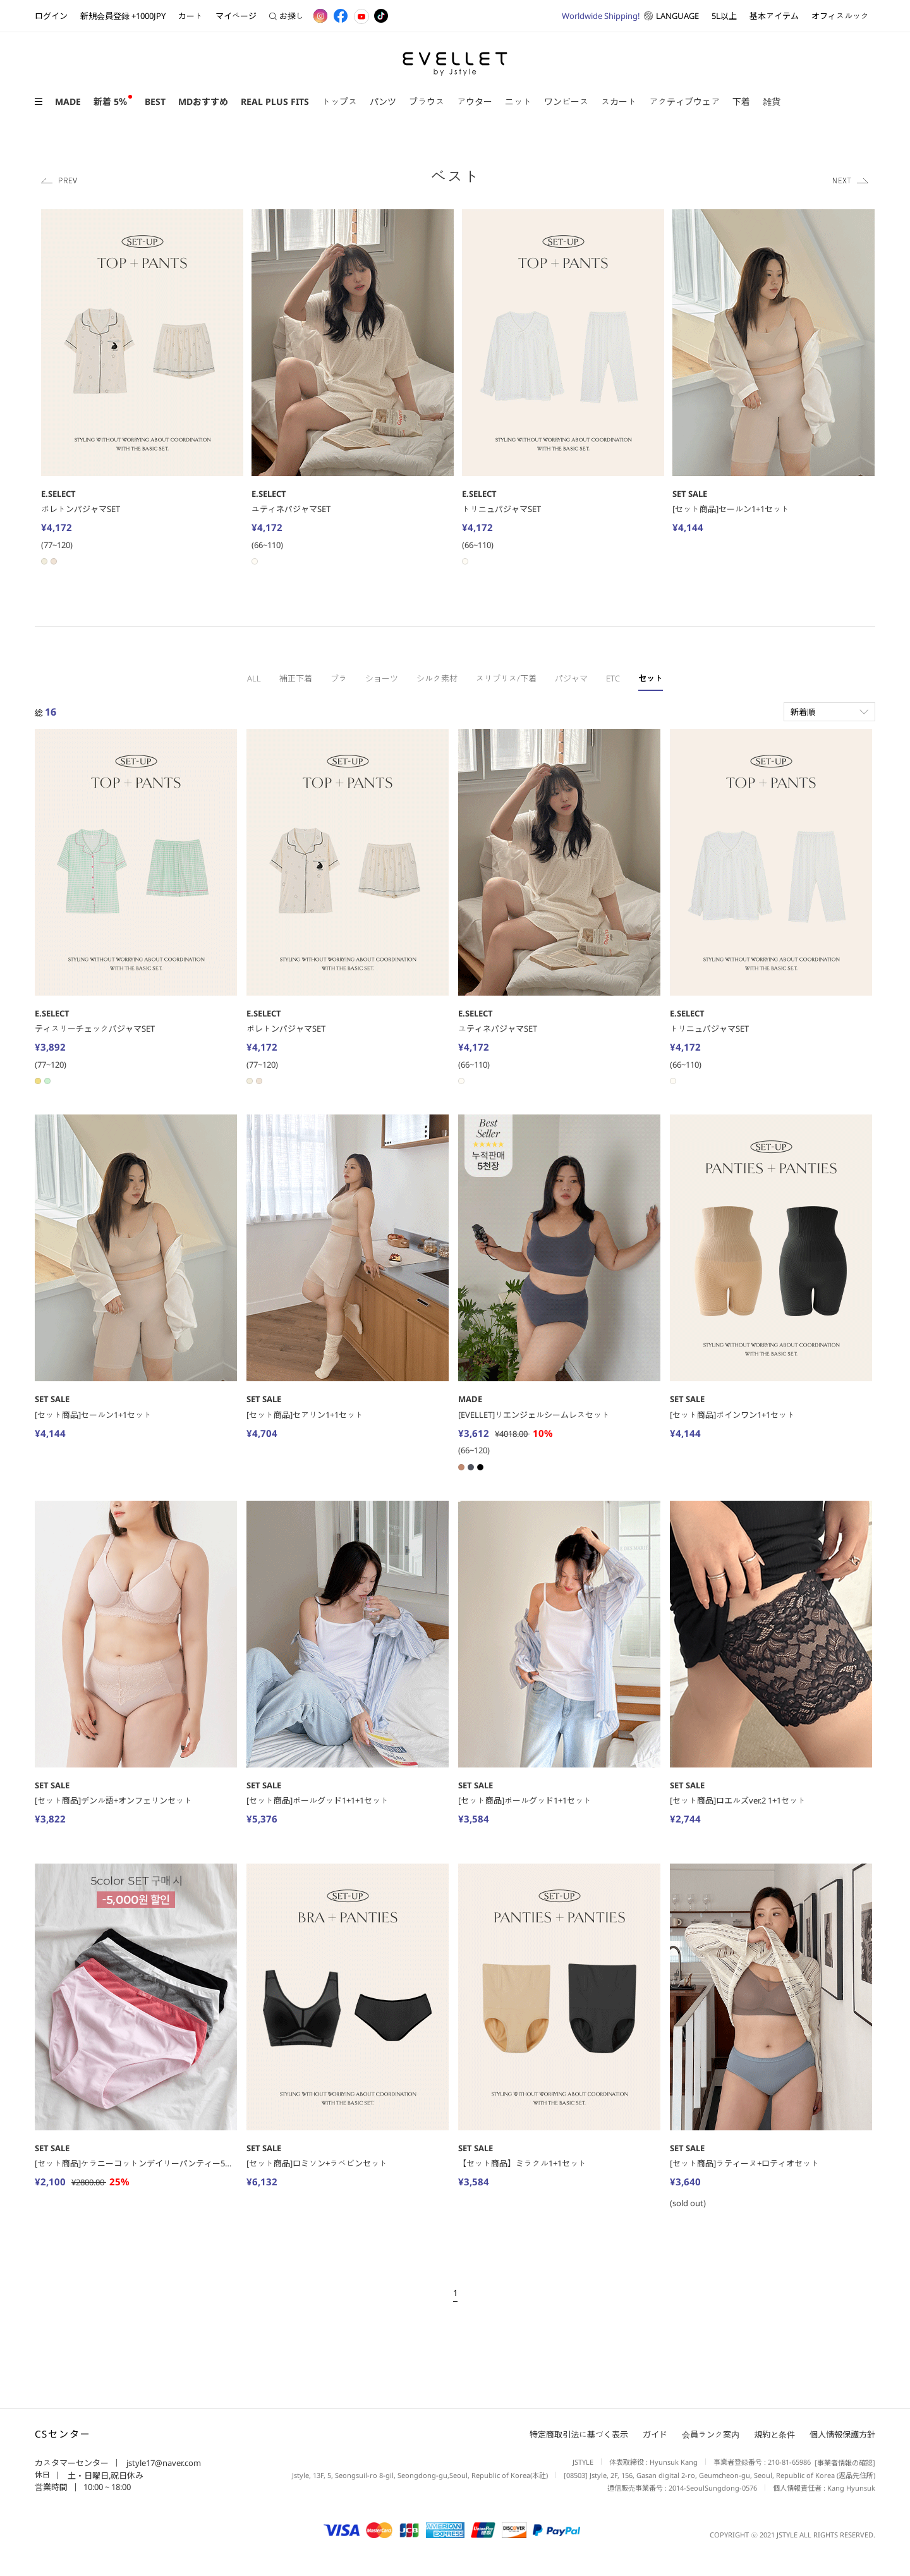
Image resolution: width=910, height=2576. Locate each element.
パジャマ (571, 678)
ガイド (655, 2435)
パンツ (383, 101)
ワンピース (566, 101)
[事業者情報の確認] (843, 2462)
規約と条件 (774, 2435)
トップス (339, 101)
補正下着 (295, 678)
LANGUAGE (630, 15)
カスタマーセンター (72, 2463)
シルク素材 (437, 678)
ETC (613, 678)
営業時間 (51, 2487)
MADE (68, 101)
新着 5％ (110, 101)
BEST (155, 101)
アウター (474, 101)
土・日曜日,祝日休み (104, 2475)
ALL (254, 678)
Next (851, 180)
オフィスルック (840, 15)
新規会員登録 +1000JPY (123, 15)
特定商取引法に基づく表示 (579, 2435)
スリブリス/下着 (506, 678)
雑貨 (771, 101)
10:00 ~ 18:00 (107, 2487)
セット (650, 678)
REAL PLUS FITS (275, 101)
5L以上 (724, 15)
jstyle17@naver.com (162, 2463)
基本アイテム (774, 15)
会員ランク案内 (710, 2435)
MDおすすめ (203, 101)
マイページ (236, 15)
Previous (59, 180)
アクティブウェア (684, 101)
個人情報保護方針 (842, 2435)
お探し (286, 15)
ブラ (339, 678)
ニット (518, 101)
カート (190, 15)
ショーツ (381, 678)
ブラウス (426, 101)
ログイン (51, 15)
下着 (741, 101)
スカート (618, 101)
